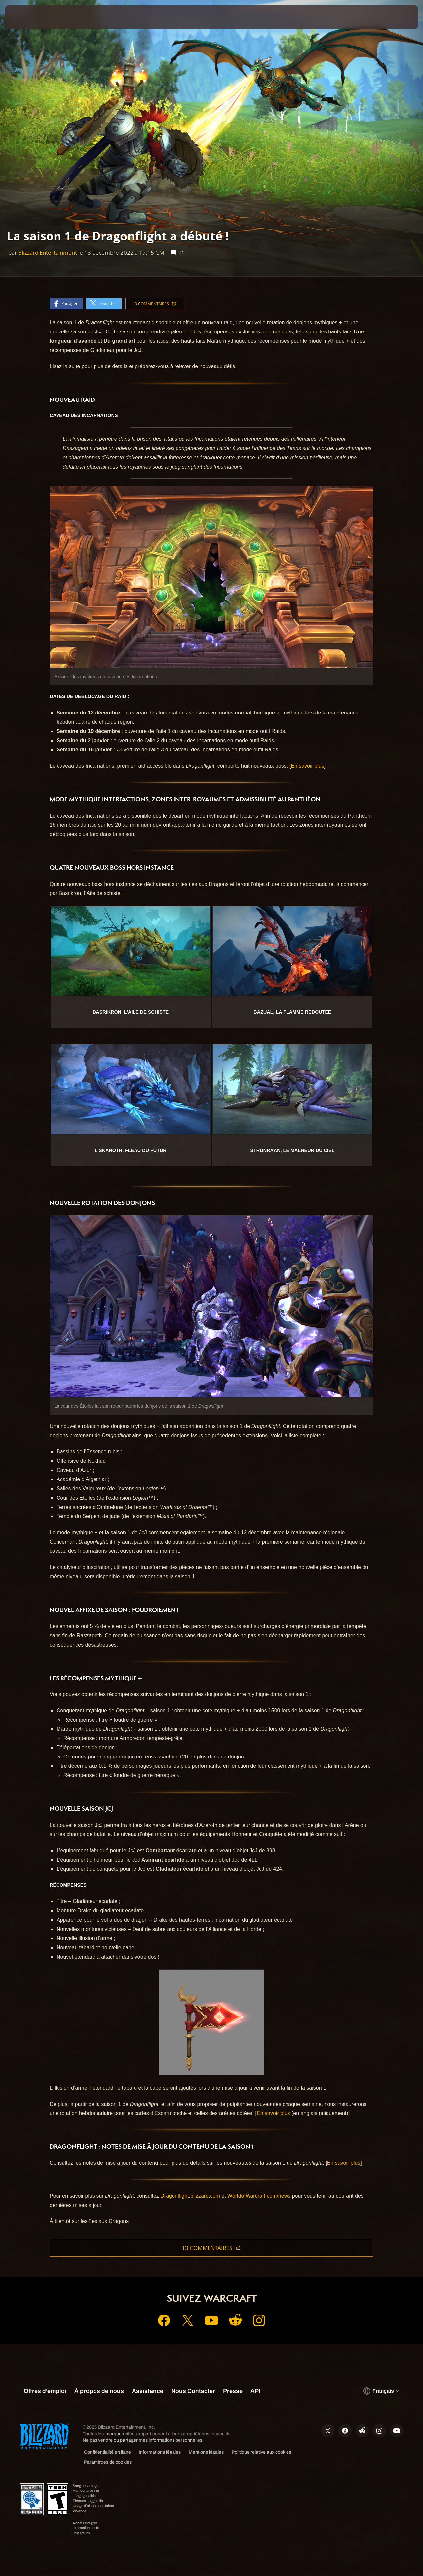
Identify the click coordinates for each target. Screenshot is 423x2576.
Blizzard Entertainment (47, 252)
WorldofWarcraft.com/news (258, 2196)
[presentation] (25, 17)
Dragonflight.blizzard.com (190, 2196)
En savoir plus (307, 766)
